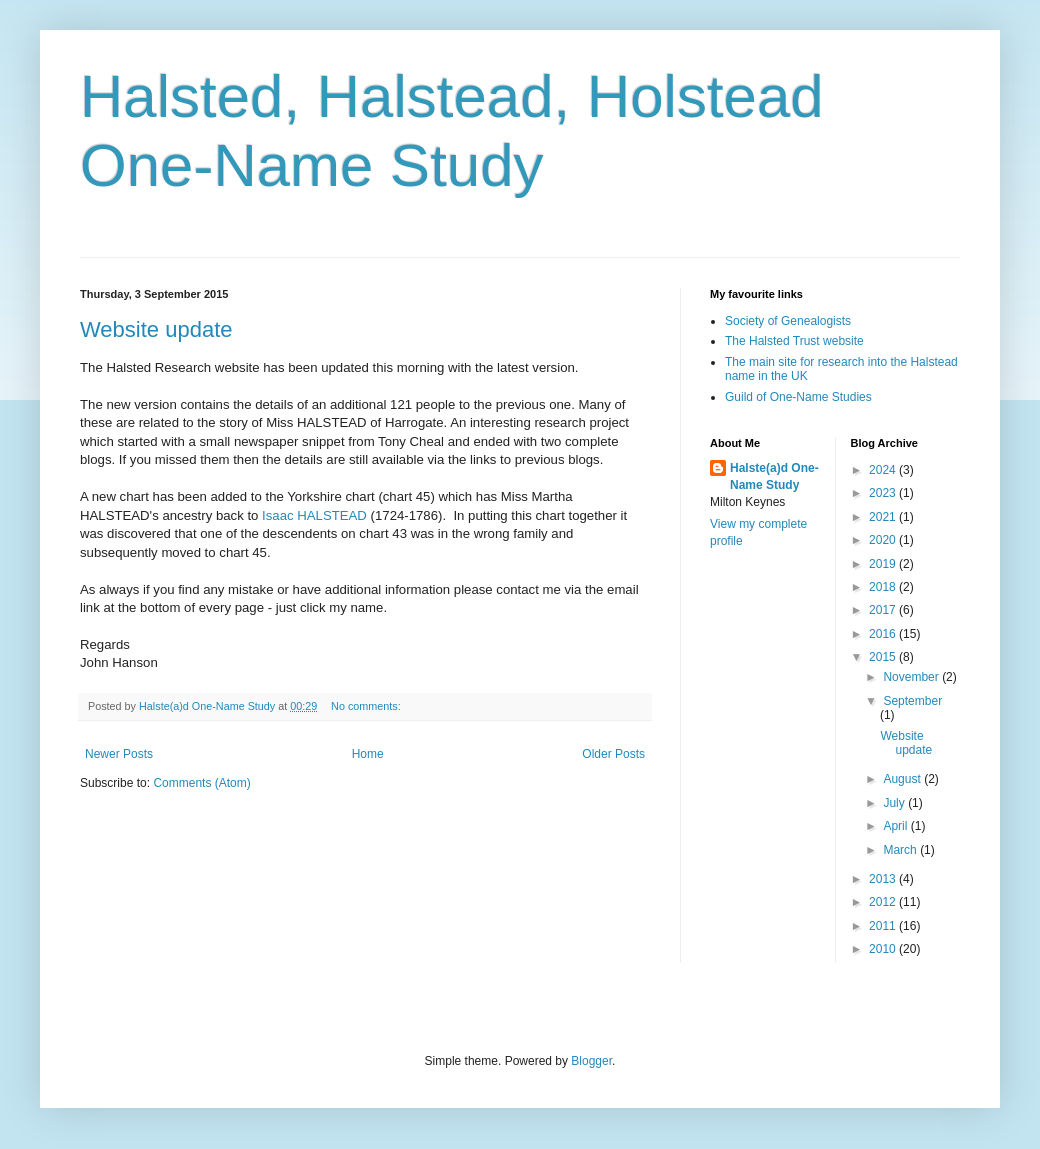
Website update (156, 329)
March (901, 850)
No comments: (367, 706)
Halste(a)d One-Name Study (774, 476)
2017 (884, 610)
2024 (884, 470)
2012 (884, 902)
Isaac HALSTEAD (314, 515)
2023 (884, 493)
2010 (884, 949)
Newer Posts (119, 754)
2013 (884, 879)
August (903, 779)
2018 (884, 587)
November (912, 677)
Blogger (591, 1061)
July (895, 803)
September (912, 701)
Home (368, 754)
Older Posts (613, 754)
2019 (884, 564)
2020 (884, 540)
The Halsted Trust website (794, 341)
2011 (884, 926)
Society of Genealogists (788, 321)
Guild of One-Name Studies (798, 397)
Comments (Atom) (201, 783)
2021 (884, 517)
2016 (884, 634)
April (896, 826)
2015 (884, 657)
